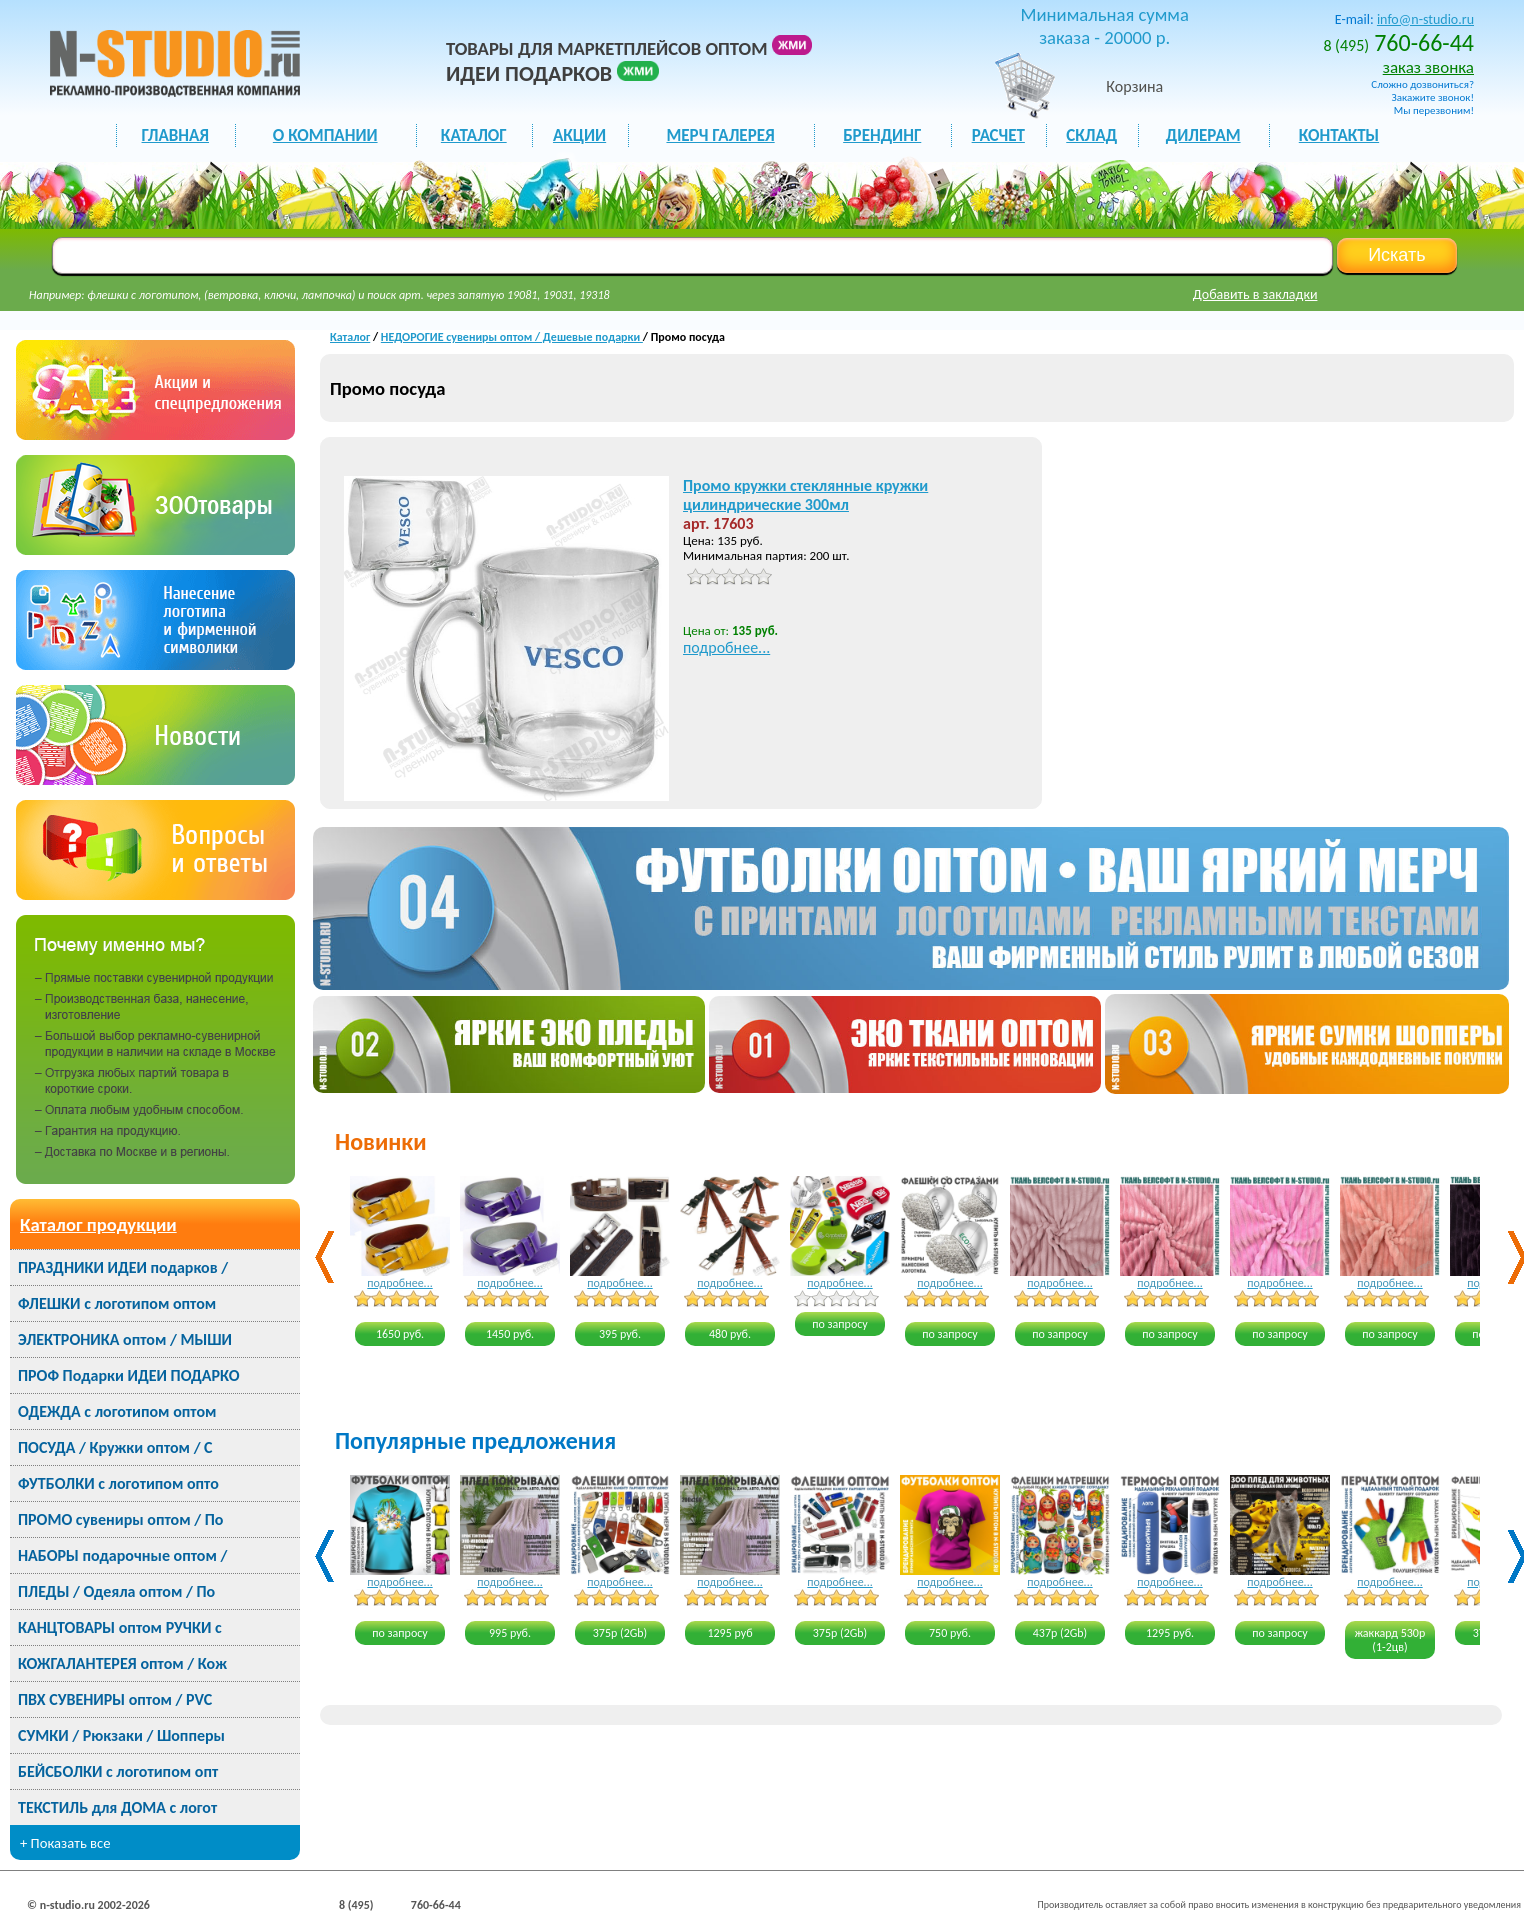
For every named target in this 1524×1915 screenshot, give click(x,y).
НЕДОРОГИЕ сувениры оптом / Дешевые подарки (512, 337)
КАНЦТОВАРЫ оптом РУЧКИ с (120, 1627)
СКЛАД (1091, 135)
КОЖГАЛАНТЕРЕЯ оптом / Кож (122, 1663)
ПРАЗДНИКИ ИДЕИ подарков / (123, 1267)
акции (579, 135)
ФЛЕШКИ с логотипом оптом (117, 1303)
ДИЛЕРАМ (1203, 135)
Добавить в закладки (1255, 294)
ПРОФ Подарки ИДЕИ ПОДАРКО (128, 1375)
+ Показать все (65, 1843)
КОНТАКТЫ (1339, 135)
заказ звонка (1428, 67)
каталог (474, 135)
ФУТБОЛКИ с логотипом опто (118, 1483)
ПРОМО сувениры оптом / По (120, 1519)
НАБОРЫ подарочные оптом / (122, 1555)
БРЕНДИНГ (882, 135)
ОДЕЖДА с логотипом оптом (117, 1411)
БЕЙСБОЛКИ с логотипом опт (118, 1771)
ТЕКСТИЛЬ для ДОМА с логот (117, 1807)
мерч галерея (720, 135)
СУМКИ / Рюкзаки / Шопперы (121, 1735)
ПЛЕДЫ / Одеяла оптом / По (116, 1591)
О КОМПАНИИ (325, 135)
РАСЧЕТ (998, 135)
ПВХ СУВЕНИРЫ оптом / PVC (115, 1699)
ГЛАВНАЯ (175, 135)
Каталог (350, 337)
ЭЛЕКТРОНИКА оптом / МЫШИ (125, 1339)
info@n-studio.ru (1425, 19)
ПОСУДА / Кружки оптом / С (115, 1447)
